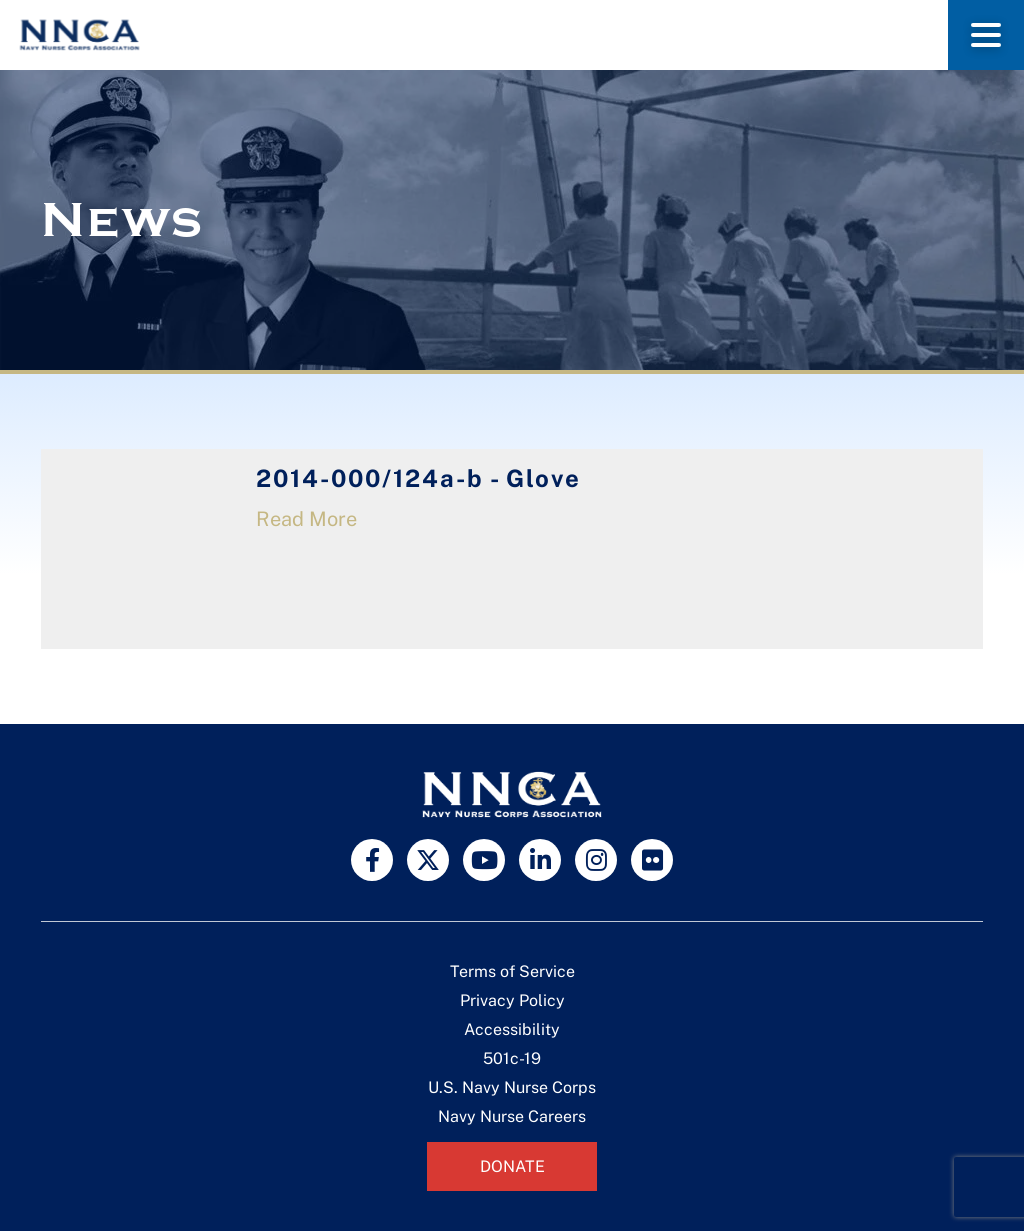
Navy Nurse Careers (512, 1116)
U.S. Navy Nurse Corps (512, 1087)
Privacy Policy (512, 1000)
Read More (306, 519)
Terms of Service (512, 971)
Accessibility (512, 1029)
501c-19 (512, 1058)
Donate (512, 1166)
